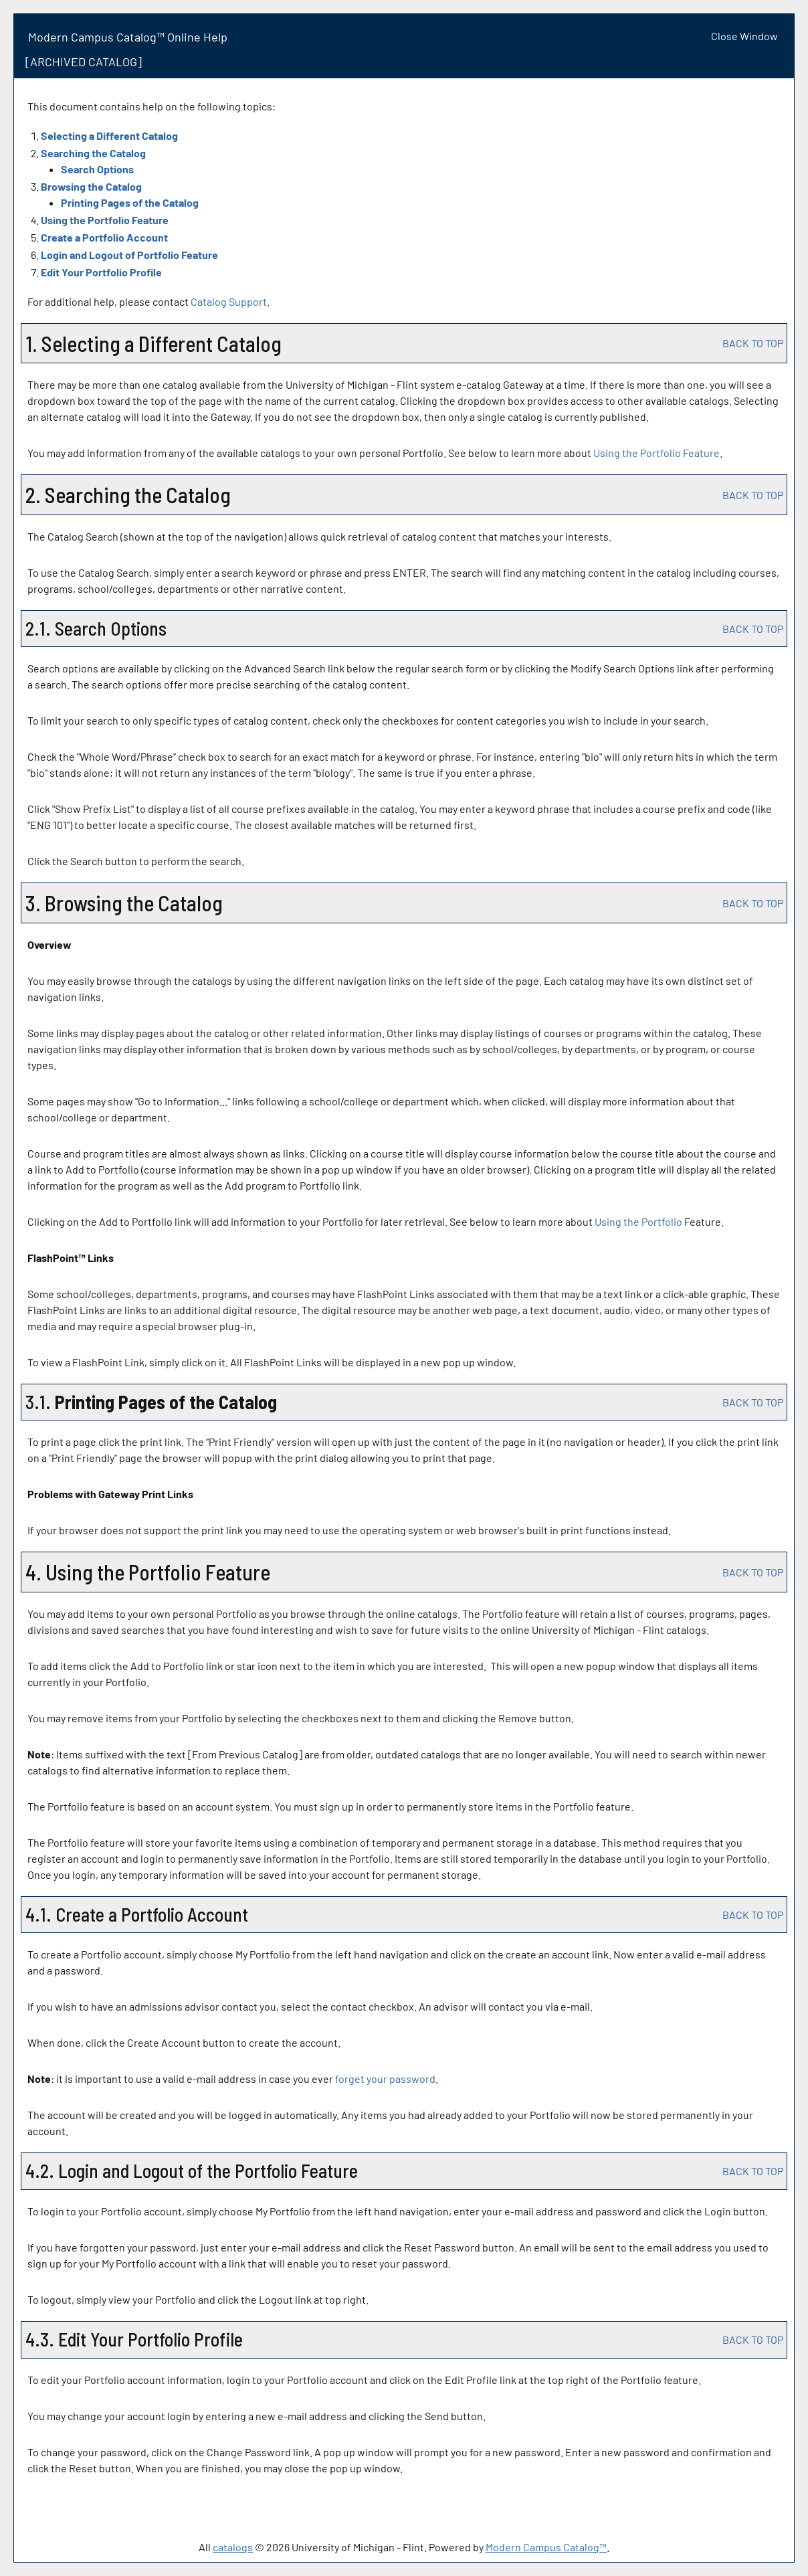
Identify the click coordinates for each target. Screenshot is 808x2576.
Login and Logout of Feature (129, 254)
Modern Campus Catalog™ (546, 2547)
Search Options (97, 169)
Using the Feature (105, 219)
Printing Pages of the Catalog (130, 202)
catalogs (233, 2547)
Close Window (744, 35)
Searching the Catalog (93, 153)
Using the (638, 1221)
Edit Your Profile (101, 272)
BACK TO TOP (752, 343)
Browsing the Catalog (91, 186)
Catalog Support (229, 301)
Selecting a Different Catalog (109, 135)
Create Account (104, 237)
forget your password (385, 2078)
